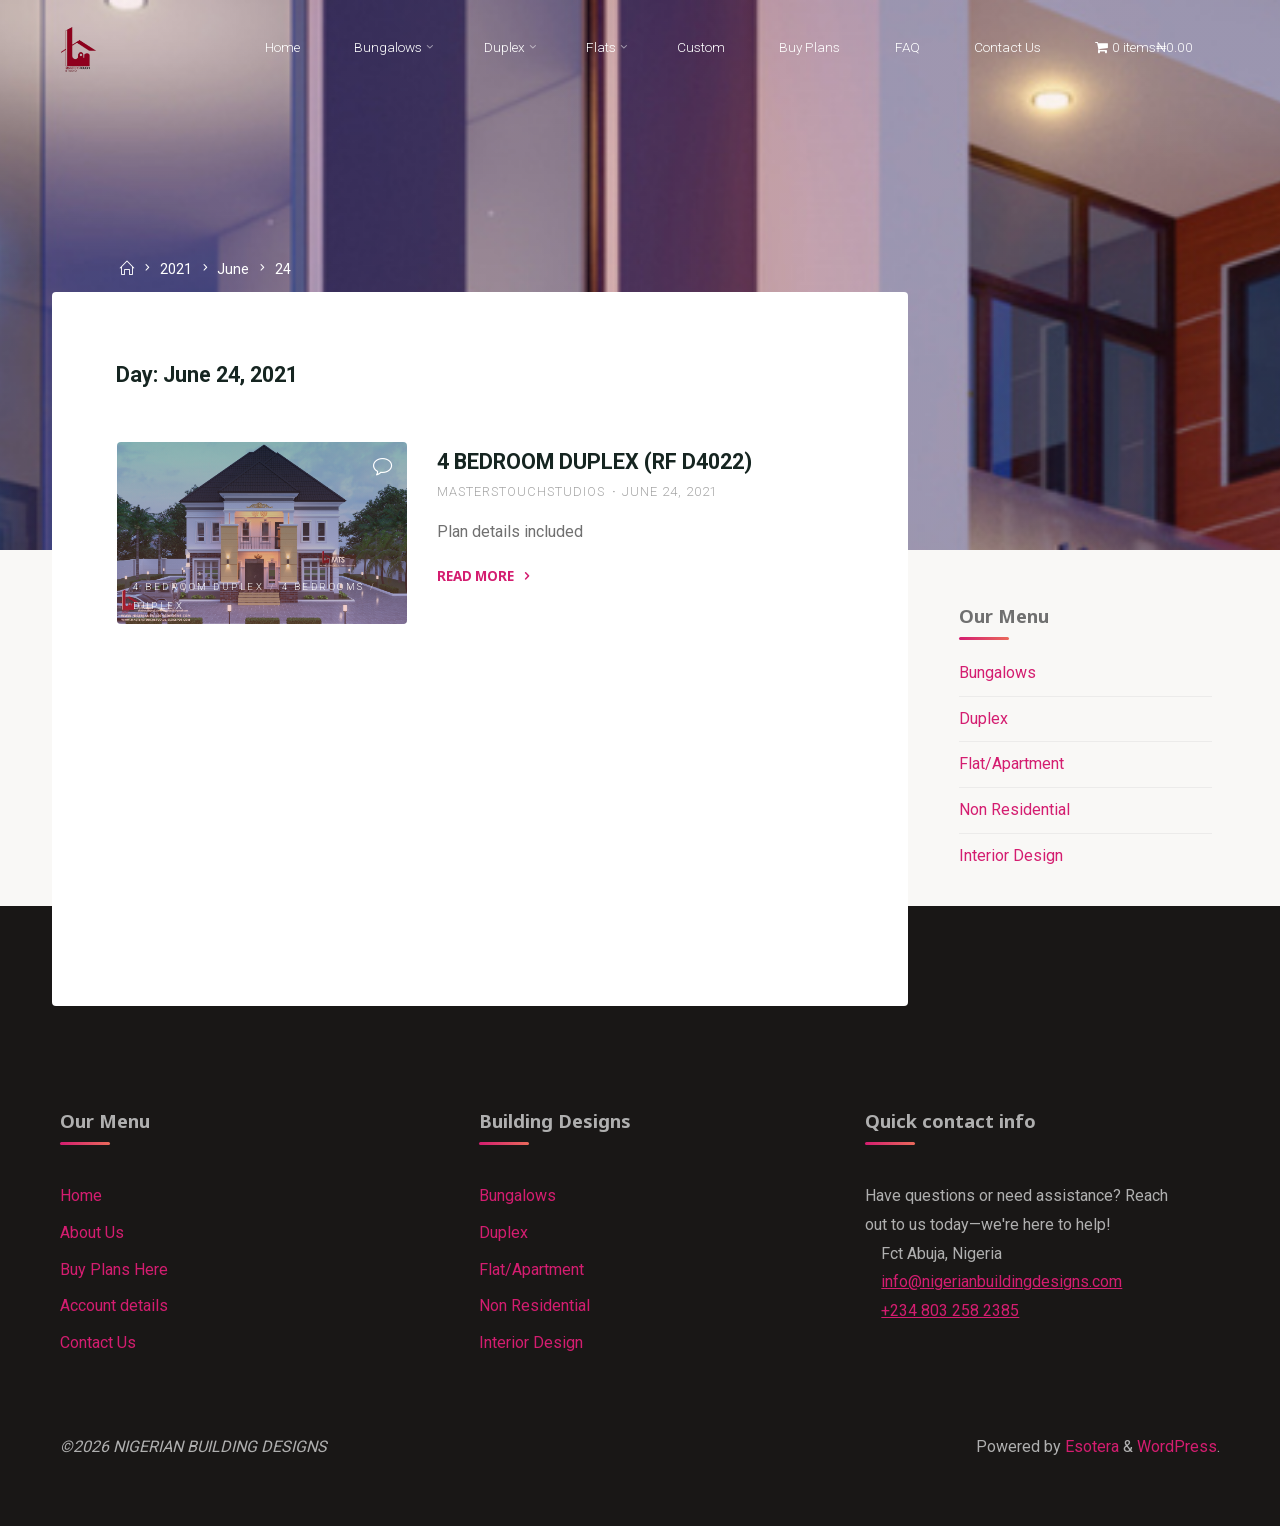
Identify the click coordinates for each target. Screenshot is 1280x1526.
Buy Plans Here (114, 1269)
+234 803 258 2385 (950, 1310)
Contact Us (98, 1342)
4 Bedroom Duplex (198, 586)
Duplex (158, 605)
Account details (114, 1305)
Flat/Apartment (1011, 763)
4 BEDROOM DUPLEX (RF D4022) (594, 461)
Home (81, 1195)
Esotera (1090, 1446)
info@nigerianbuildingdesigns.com (1001, 1281)
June (233, 269)
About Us (92, 1232)
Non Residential (1014, 809)
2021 (176, 269)
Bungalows (997, 672)
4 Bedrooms (323, 586)
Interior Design (1011, 855)
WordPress (1177, 1446)
